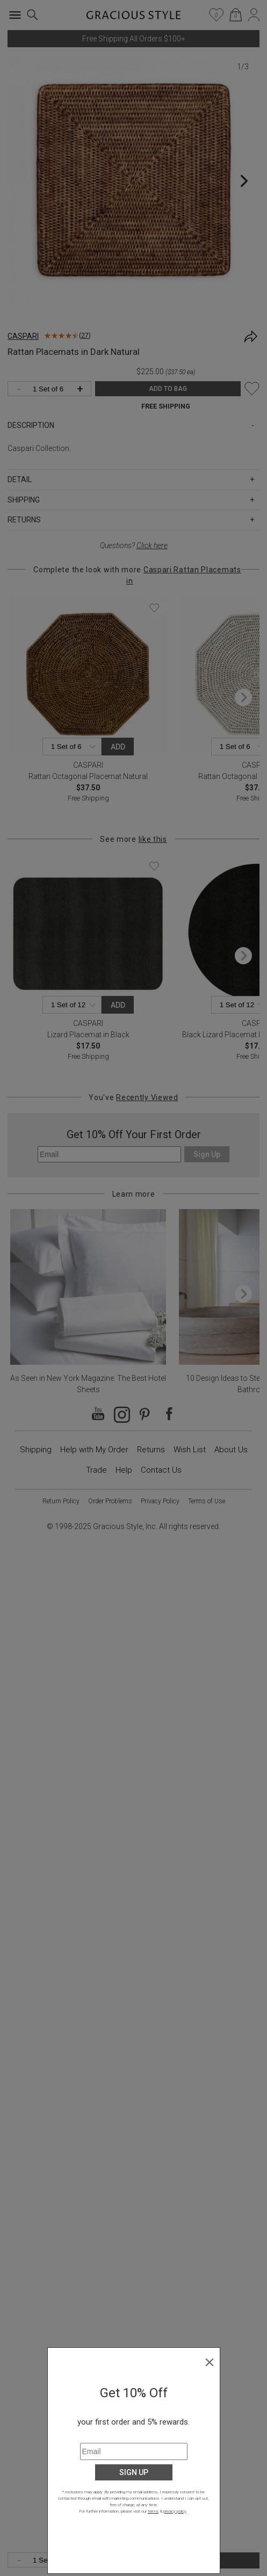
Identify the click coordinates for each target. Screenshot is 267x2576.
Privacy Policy (160, 1501)
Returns (151, 1449)
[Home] (133, 18)
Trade (96, 1470)
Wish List (190, 1449)
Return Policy (61, 1501)
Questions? (134, 545)
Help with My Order (94, 1449)
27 (85, 335)
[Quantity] (52, 2560)
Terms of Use (206, 1501)
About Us (231, 1449)
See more (133, 839)
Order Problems (110, 1501)
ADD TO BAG (179, 2560)
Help (124, 1470)
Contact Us (161, 1470)
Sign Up (206, 1154)
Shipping (36, 1449)
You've (133, 1097)
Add (118, 747)
